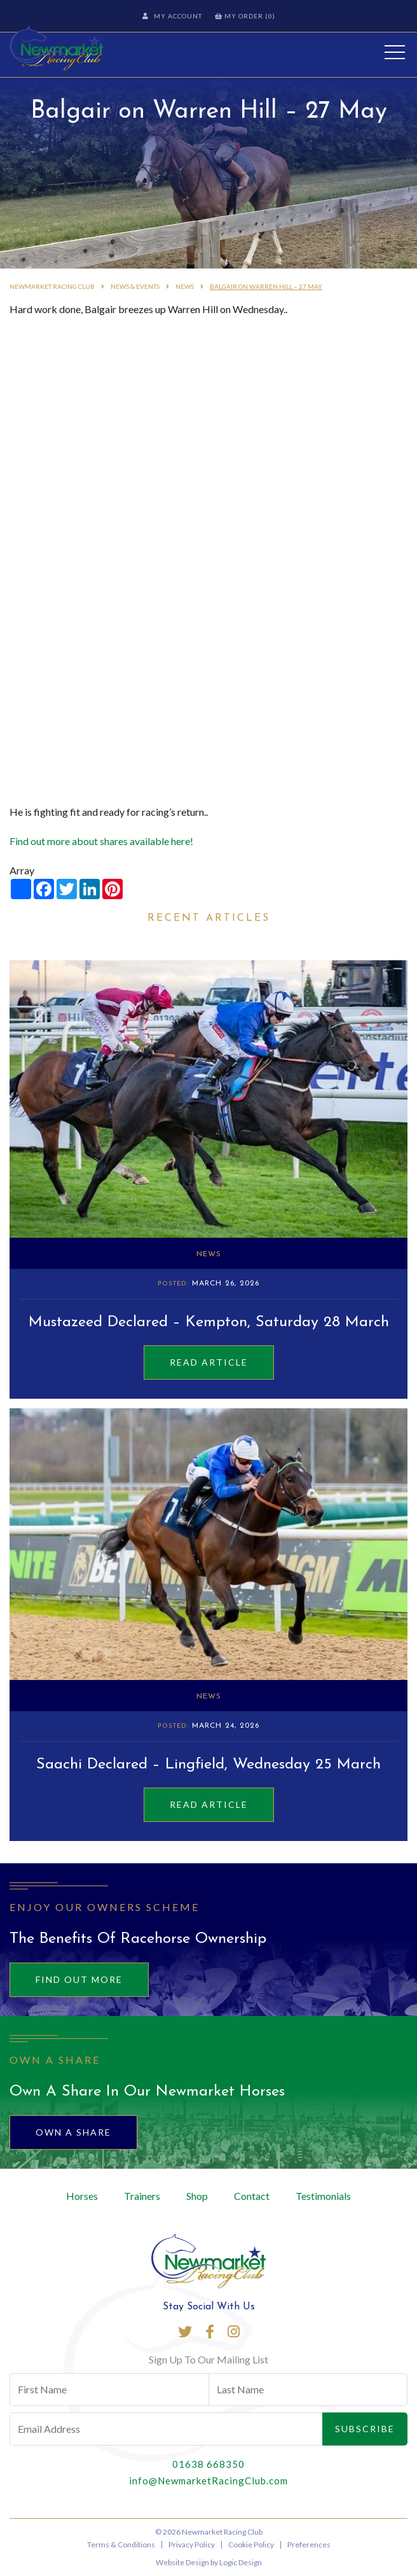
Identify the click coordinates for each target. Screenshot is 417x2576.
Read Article (209, 1362)
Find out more (79, 1979)
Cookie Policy (251, 2544)
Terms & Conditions (121, 2544)
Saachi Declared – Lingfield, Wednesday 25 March (208, 1764)
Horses (82, 2196)
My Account (172, 16)
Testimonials (323, 2196)
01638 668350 (208, 2464)
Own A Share (73, 2132)
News (208, 1254)
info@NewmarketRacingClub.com (208, 2480)
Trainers (142, 2196)
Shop (197, 2196)
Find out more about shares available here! (101, 841)
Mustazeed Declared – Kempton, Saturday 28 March (209, 1322)
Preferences (309, 2544)
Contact (252, 2196)
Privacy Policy (191, 2544)
